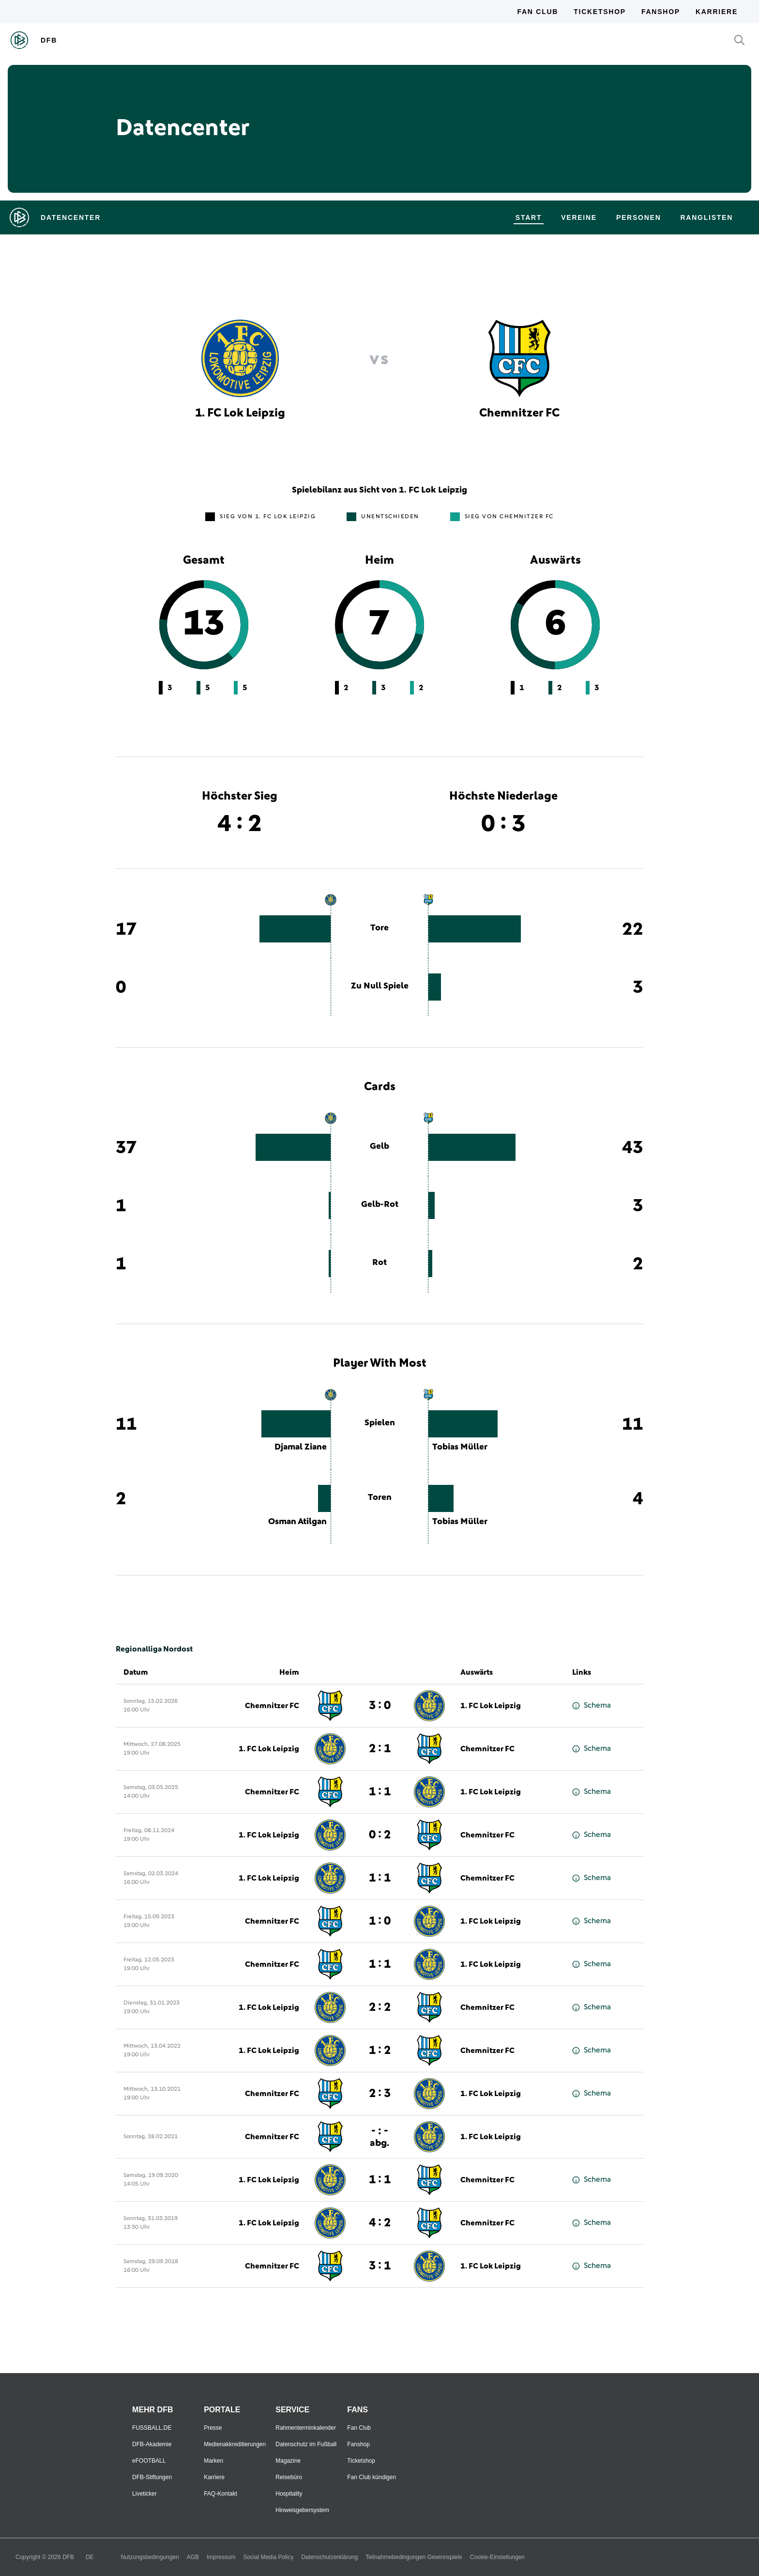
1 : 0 (380, 1921)
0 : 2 (380, 1835)
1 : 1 (380, 1792)
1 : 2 (380, 2050)
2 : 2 (380, 2007)
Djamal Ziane (300, 1447)
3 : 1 (380, 2266)
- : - (379, 2136)
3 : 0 (380, 1706)
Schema (591, 1705)
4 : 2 (380, 2223)
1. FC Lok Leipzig (490, 1706)
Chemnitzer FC (272, 1706)
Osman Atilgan (297, 1521)
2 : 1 (380, 1749)
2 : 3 (380, 2093)
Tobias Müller (459, 1447)
